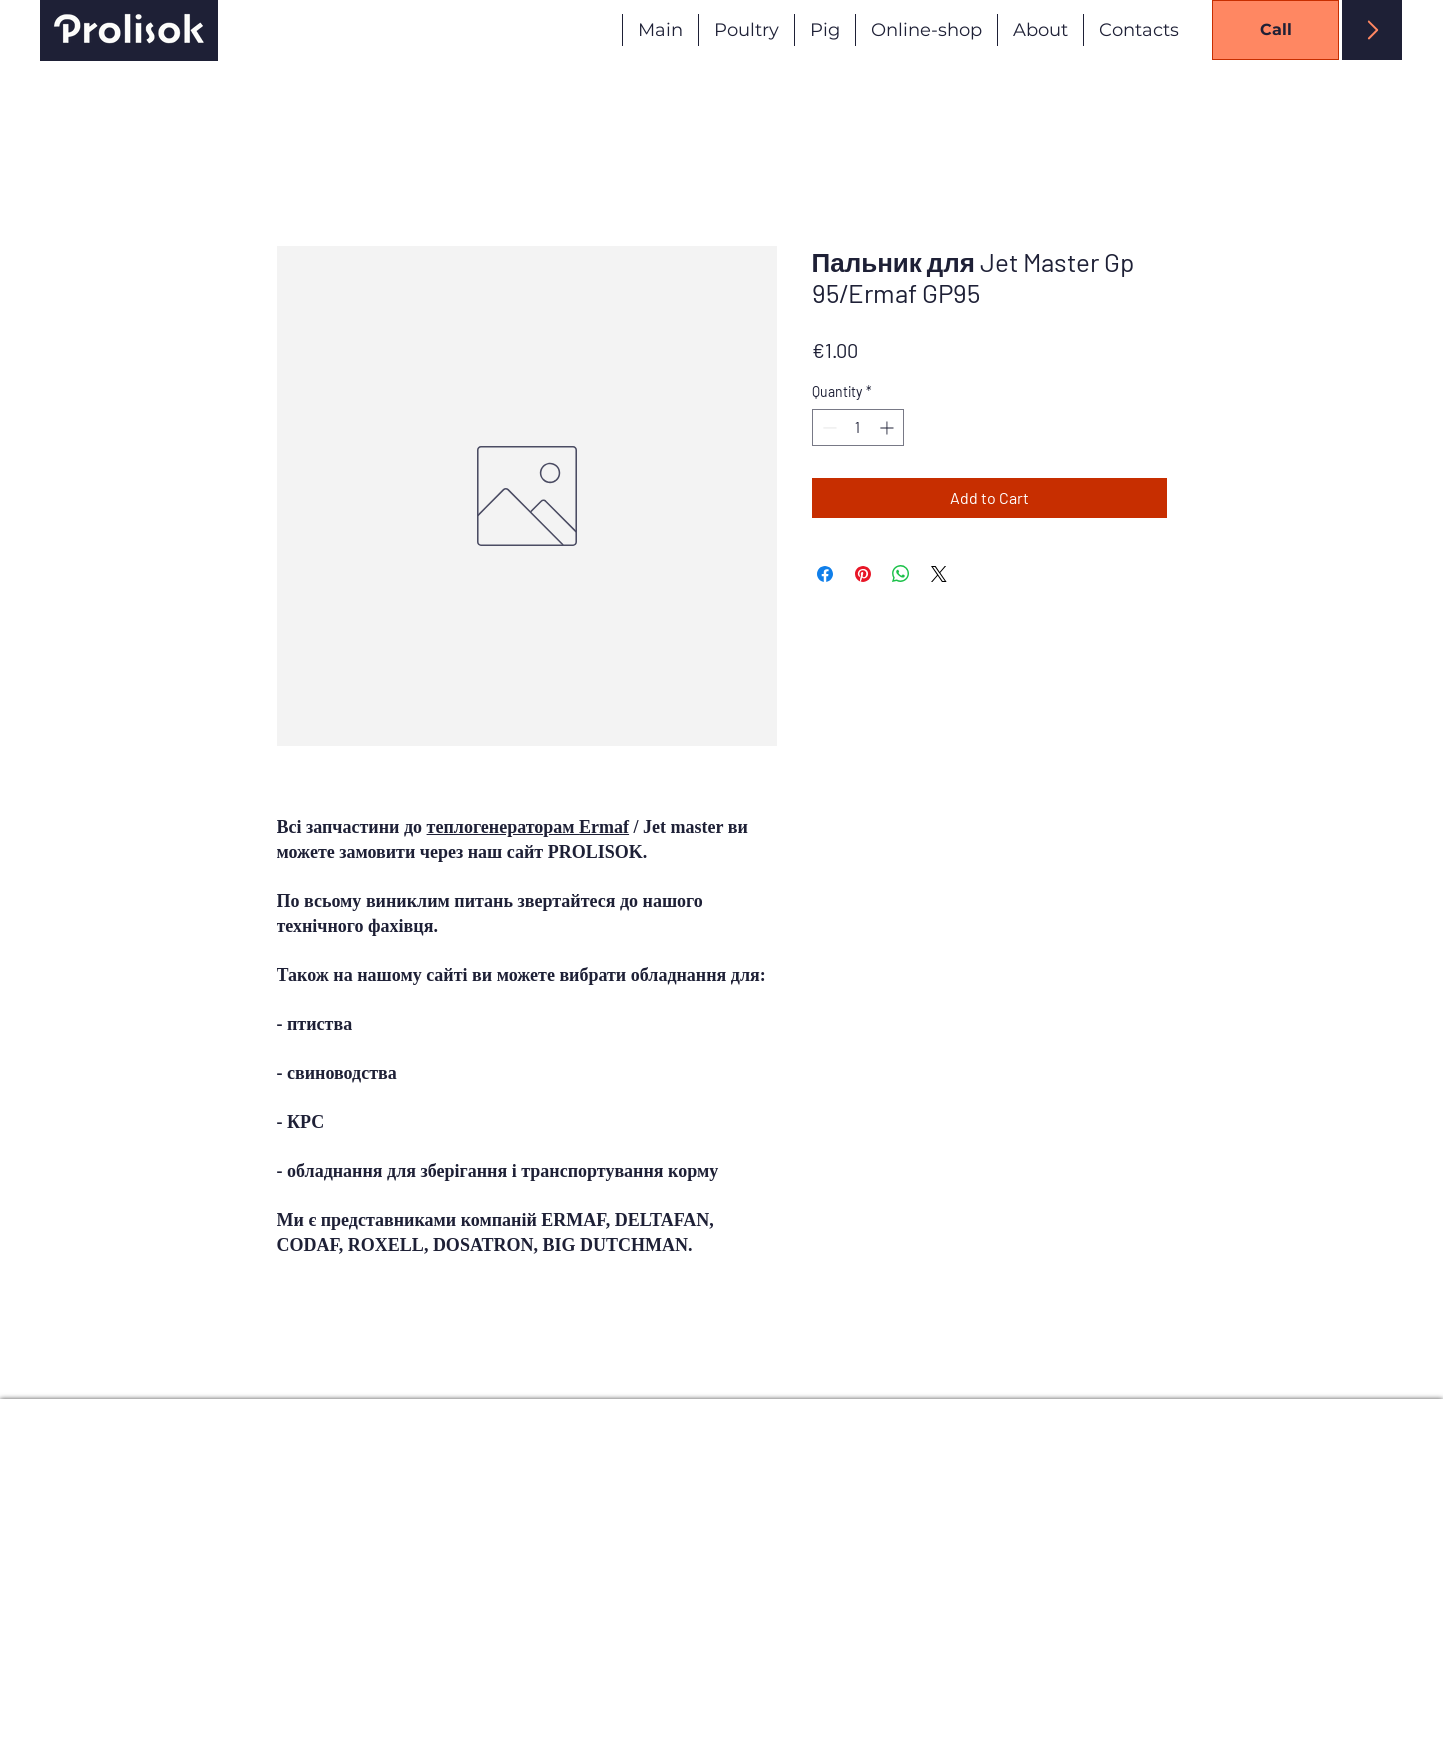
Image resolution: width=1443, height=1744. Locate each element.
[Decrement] (827, 427)
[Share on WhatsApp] (901, 574)
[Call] (1275, 30)
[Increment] (888, 427)
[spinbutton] (858, 427)
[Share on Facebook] (825, 574)
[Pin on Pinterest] (863, 574)
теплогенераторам (528, 827)
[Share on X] (939, 574)
